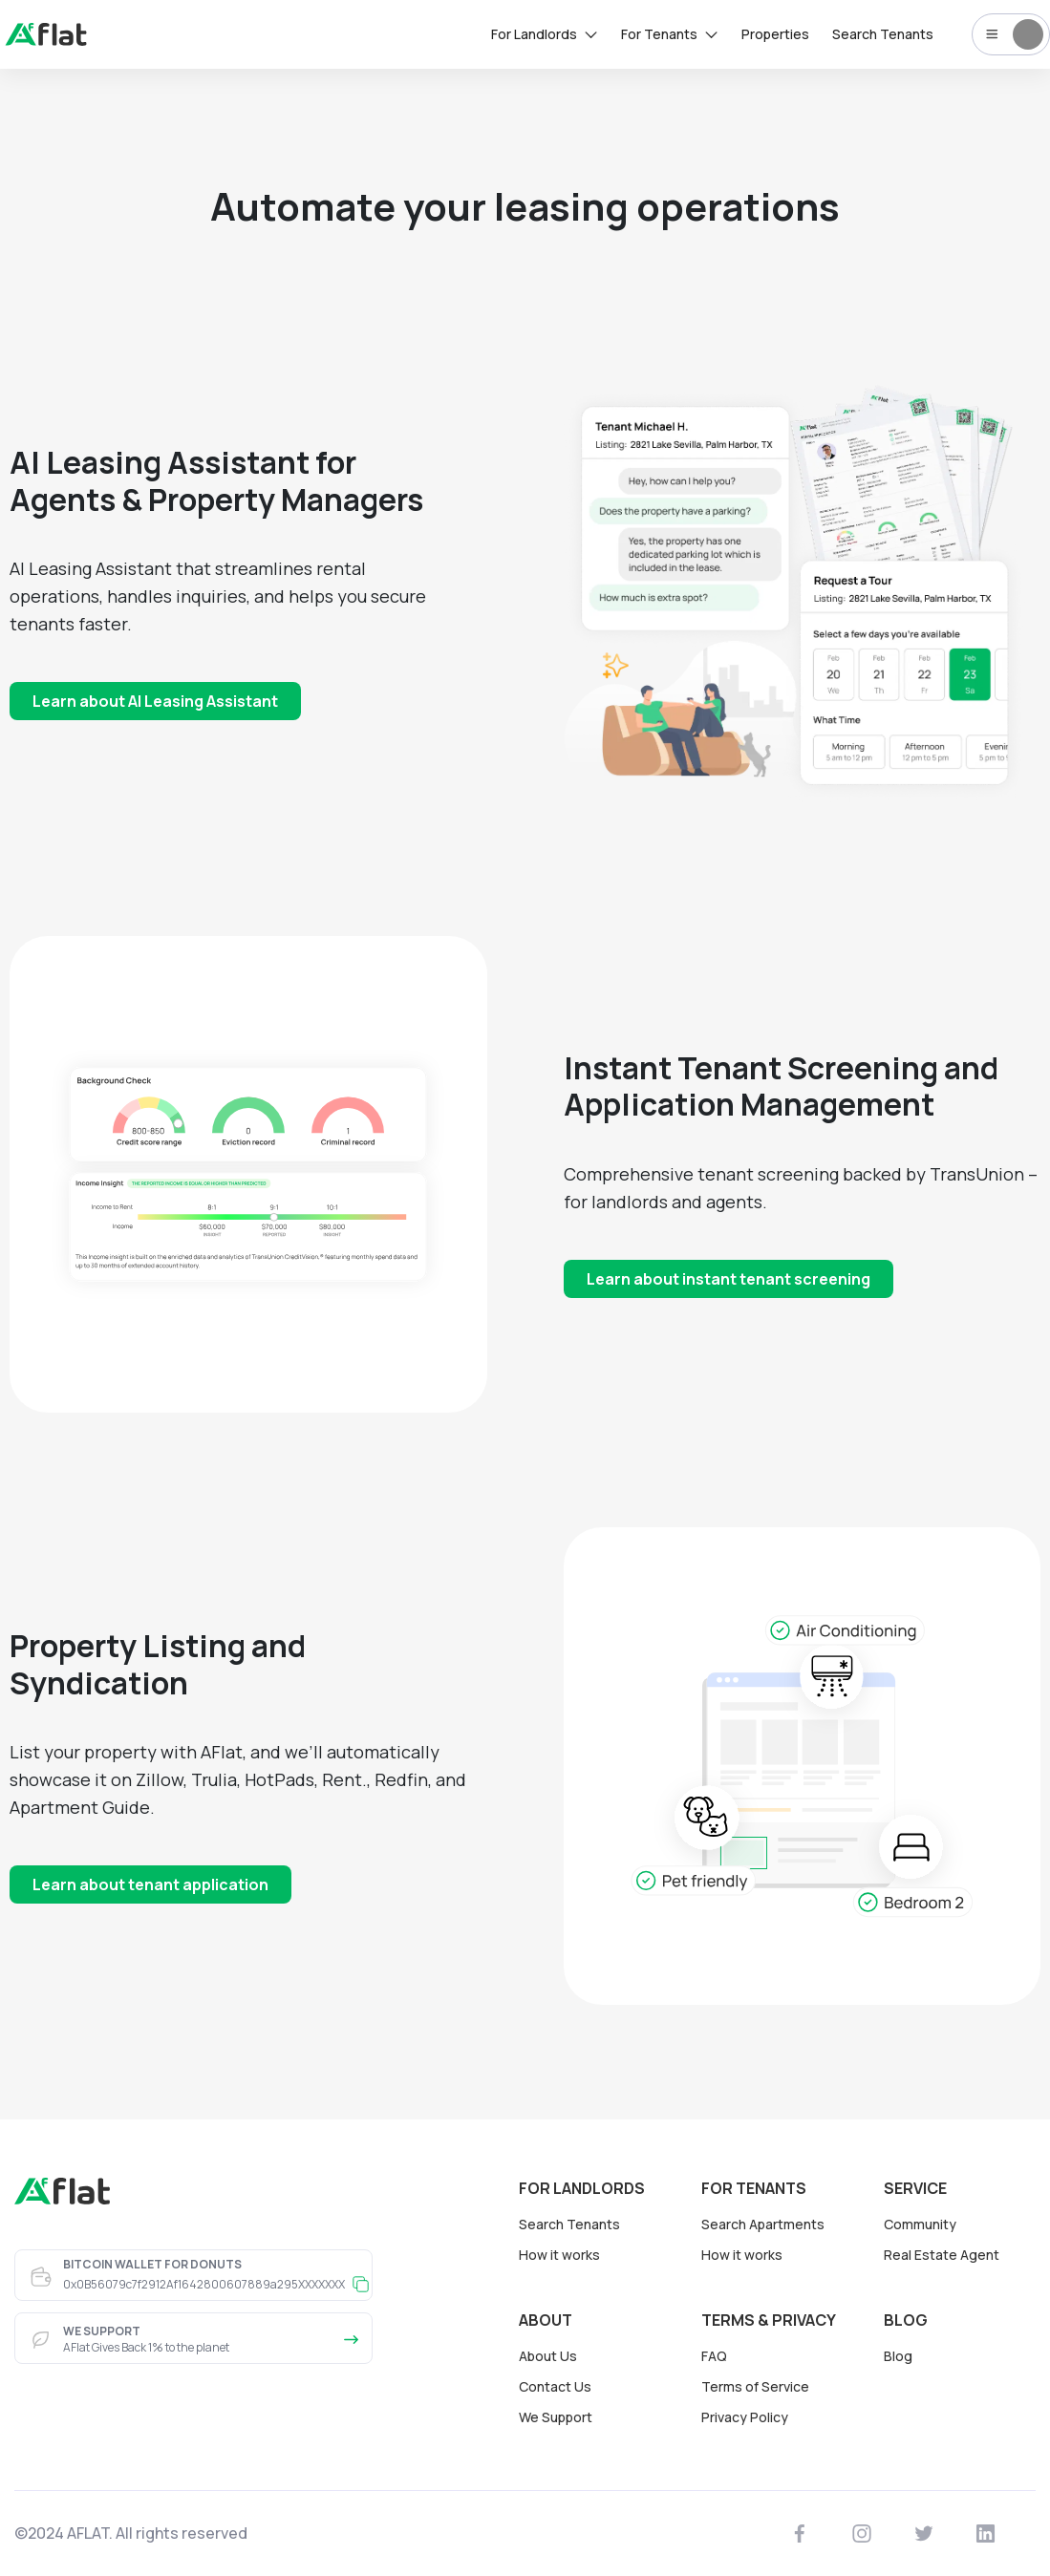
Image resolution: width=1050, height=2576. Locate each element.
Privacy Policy (744, 2417)
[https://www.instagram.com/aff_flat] (862, 2534)
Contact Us (555, 2386)
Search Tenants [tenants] (882, 34)
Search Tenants (569, 2224)
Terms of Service (755, 2386)
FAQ (714, 2356)
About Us (548, 2356)
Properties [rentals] (775, 34)
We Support (555, 2417)
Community (920, 2224)
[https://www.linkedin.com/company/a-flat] (986, 2534)
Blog (898, 2356)
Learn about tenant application (150, 1884)
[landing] (46, 40)
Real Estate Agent (941, 2255)
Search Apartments (763, 2224)
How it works (559, 2255)
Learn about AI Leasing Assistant (155, 701)
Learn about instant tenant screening (728, 1278)
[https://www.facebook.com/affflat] (800, 2534)
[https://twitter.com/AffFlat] (924, 2534)
